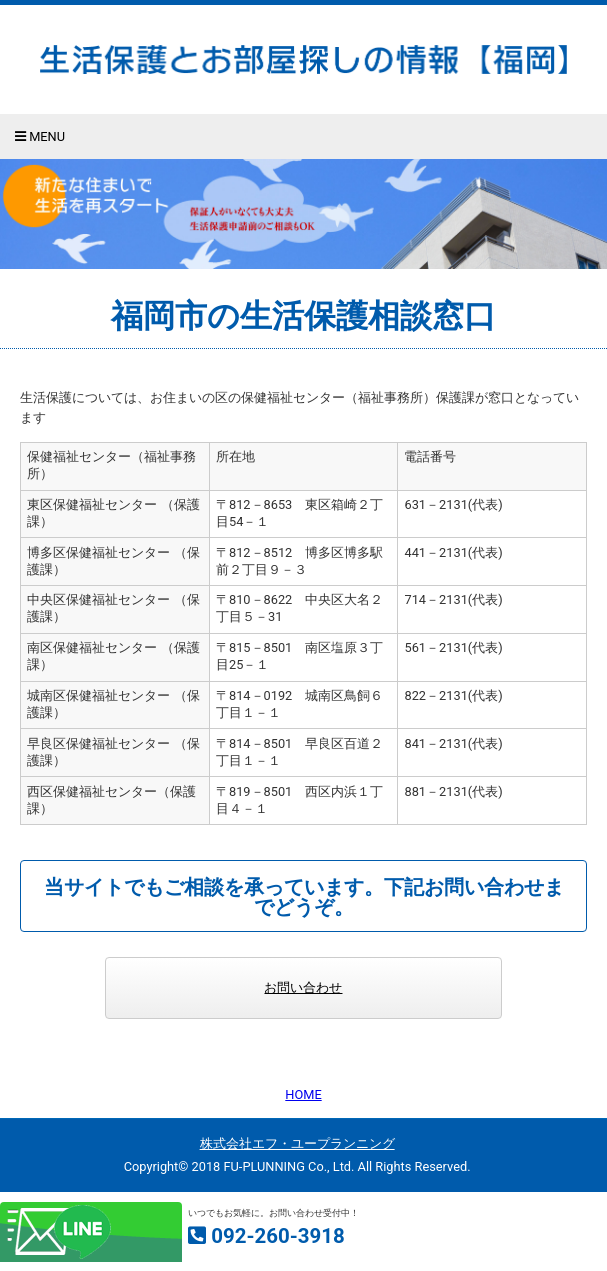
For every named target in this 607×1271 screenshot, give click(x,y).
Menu (40, 136)
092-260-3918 (278, 1236)
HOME (303, 1094)
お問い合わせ (303, 987)
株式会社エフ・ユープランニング (297, 1143)
